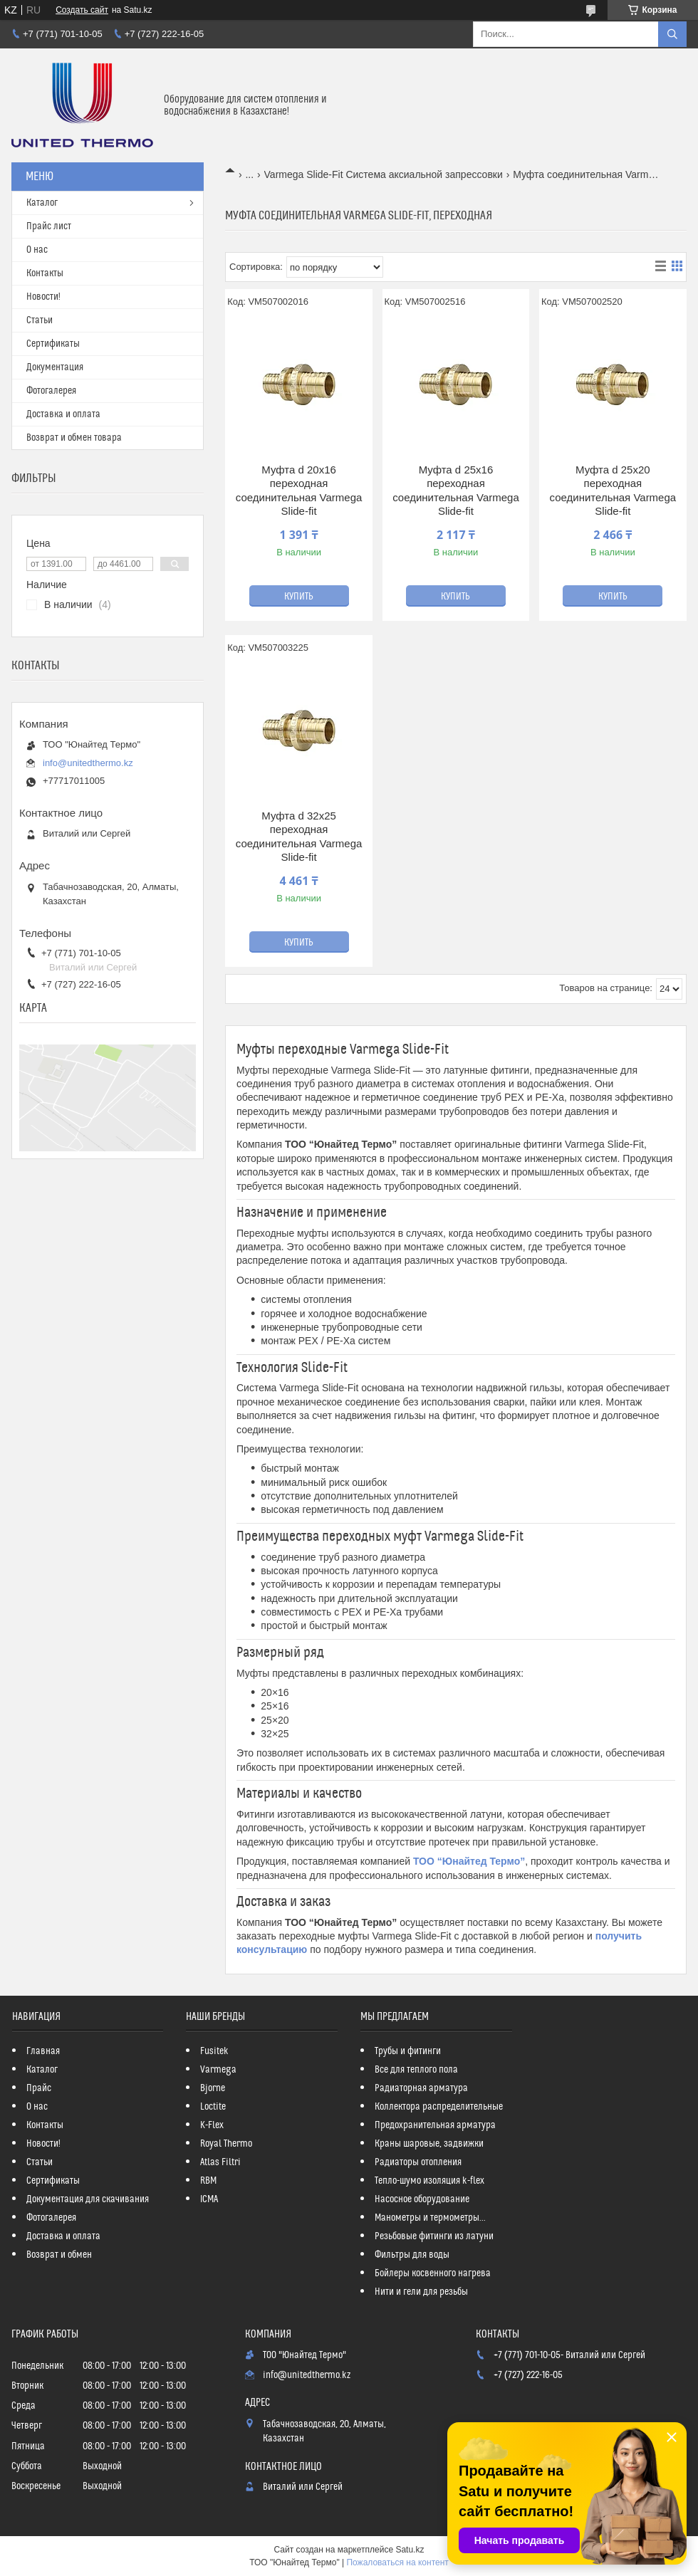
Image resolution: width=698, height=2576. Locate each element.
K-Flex (212, 2125)
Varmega (218, 2069)
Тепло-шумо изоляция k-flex (429, 2181)
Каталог (42, 203)
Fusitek (214, 2051)
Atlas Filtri (220, 2162)
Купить (298, 596)
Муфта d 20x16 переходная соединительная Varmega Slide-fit (299, 491)
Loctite (213, 2106)
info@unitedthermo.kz (88, 763)
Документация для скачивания (87, 2199)
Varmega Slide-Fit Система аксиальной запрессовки (383, 174)
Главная (43, 2051)
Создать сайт (82, 10)
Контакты (44, 273)
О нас (37, 250)
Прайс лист (48, 226)
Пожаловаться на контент (397, 2562)
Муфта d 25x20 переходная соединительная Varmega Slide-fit (613, 491)
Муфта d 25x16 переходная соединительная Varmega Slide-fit (455, 491)
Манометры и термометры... (430, 2218)
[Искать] (672, 34)
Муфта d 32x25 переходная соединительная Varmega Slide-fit (299, 837)
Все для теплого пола (416, 2069)
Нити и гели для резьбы (421, 2292)
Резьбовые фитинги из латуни (434, 2236)
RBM (208, 2181)
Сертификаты (53, 344)
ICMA (209, 2199)
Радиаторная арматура (421, 2088)
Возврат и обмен (59, 2255)
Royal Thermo (226, 2144)
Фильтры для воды (412, 2255)
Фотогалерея (51, 391)
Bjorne (212, 2088)
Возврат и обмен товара (74, 438)
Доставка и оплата (63, 414)
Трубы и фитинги (408, 2051)
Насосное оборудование (422, 2199)
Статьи (39, 320)
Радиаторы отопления (418, 2162)
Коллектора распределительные (439, 2106)
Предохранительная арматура (435, 2125)
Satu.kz (409, 2550)
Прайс (38, 2088)
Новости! (43, 297)
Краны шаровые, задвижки (429, 2144)
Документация (54, 367)
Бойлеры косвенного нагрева (433, 2273)
